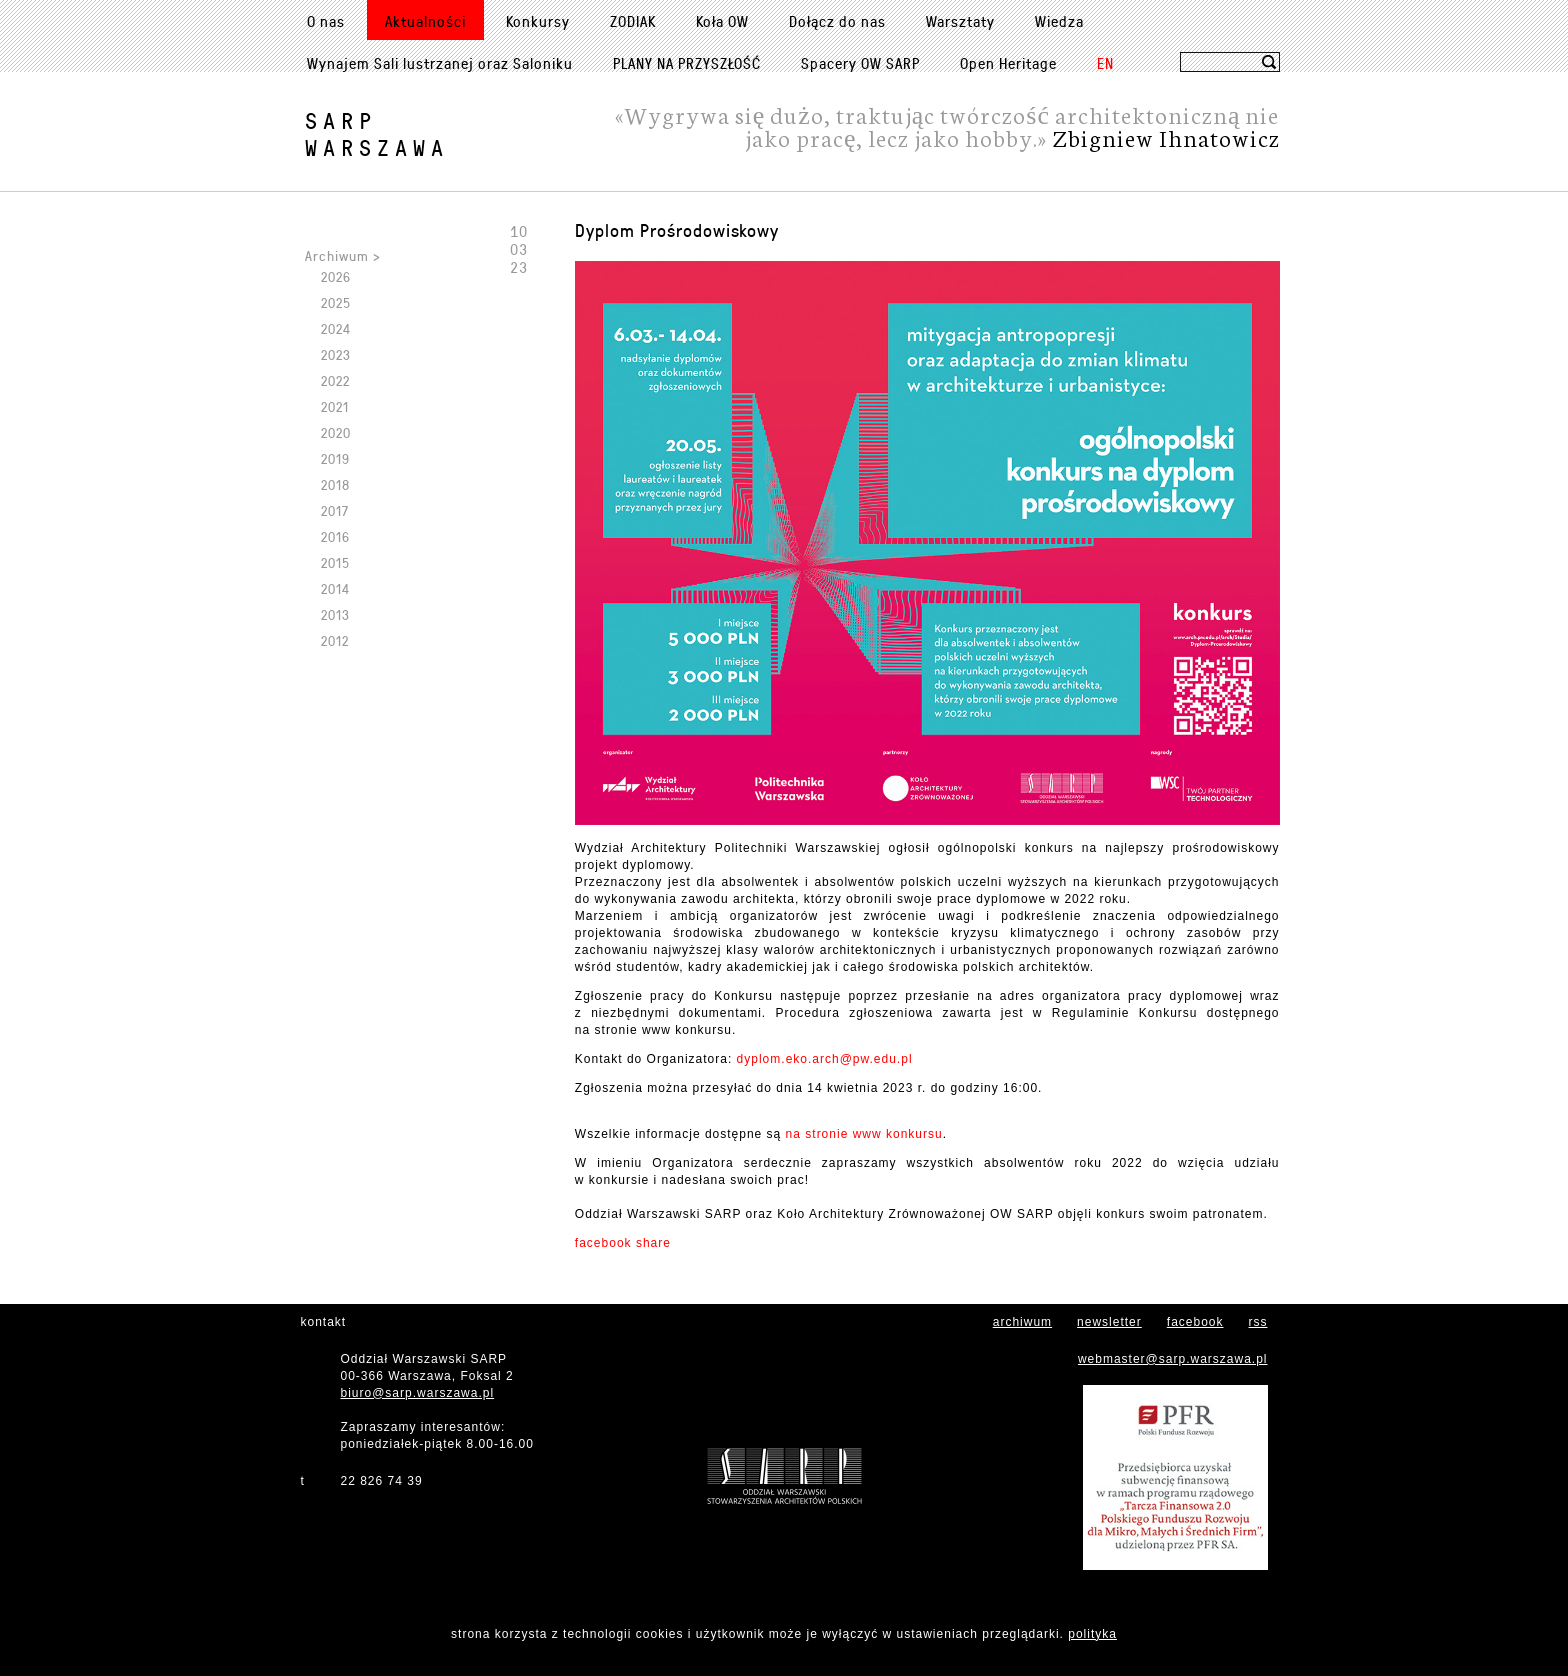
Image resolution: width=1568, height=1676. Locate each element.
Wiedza (1059, 21)
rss (1258, 1322)
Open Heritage (1008, 63)
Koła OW (722, 21)
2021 (335, 406)
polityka (1092, 1634)
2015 (335, 562)
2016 (335, 536)
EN (1105, 63)
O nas (326, 21)
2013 (335, 614)
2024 (336, 328)
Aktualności (425, 21)
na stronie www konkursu (864, 1134)
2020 (336, 432)
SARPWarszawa (377, 134)
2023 (336, 354)
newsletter (1109, 1322)
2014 (335, 588)
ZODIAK (633, 21)
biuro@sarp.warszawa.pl (418, 1393)
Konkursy (538, 21)
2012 (335, 640)
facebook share (623, 1243)
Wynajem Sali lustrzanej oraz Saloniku (440, 63)
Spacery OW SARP (860, 63)
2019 (335, 458)
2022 (335, 380)
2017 (335, 510)
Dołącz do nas (837, 21)
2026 (336, 276)
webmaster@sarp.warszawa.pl (1173, 1359)
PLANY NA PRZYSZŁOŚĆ (687, 63)
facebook (1195, 1322)
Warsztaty (960, 21)
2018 (335, 484)
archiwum (1022, 1322)
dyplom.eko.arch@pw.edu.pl (825, 1059)
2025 (336, 302)
